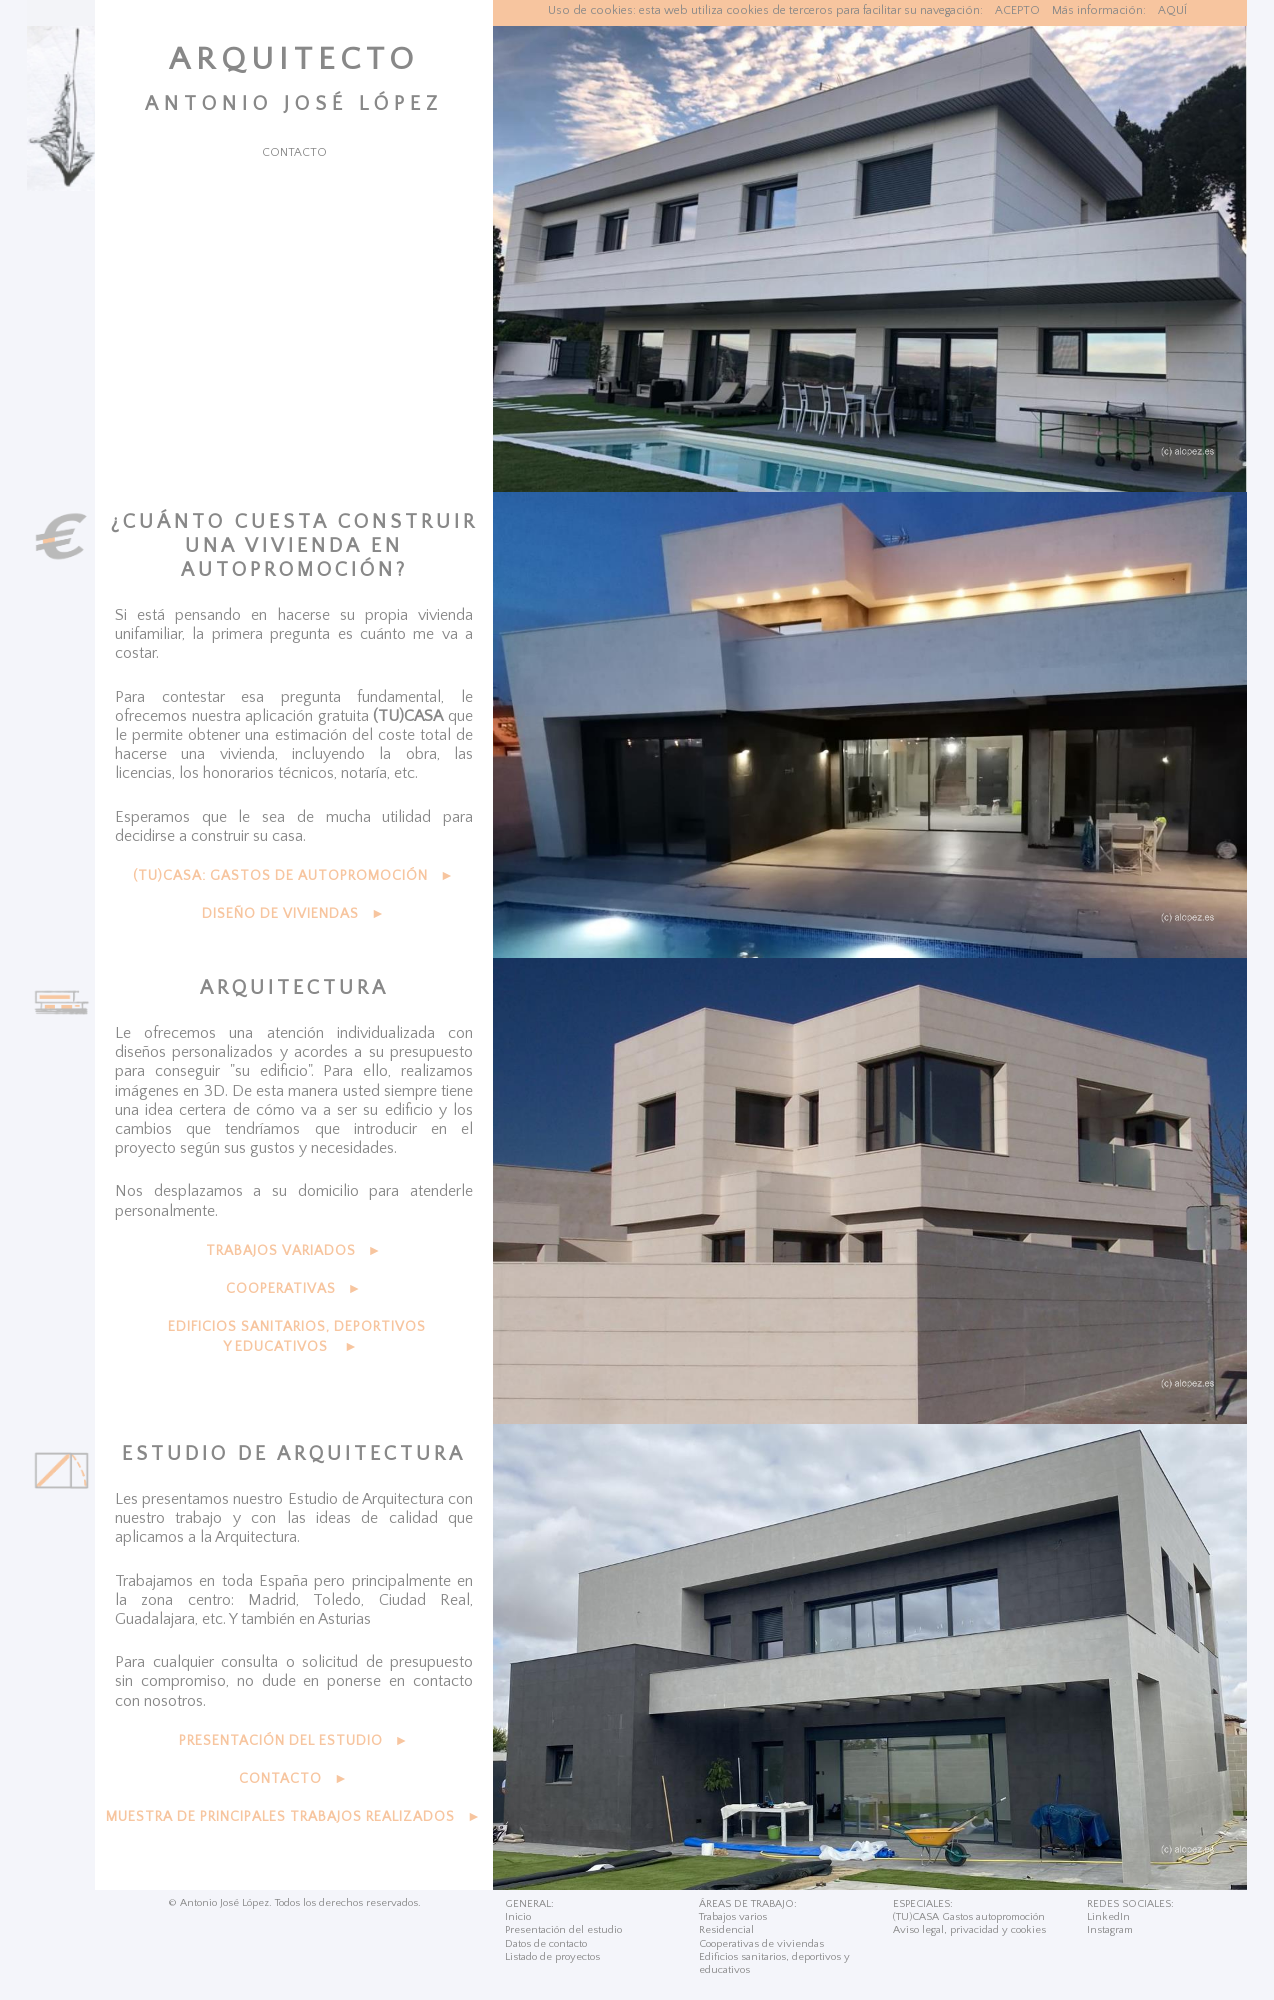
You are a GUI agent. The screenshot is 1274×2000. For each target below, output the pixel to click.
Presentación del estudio (563, 1930)
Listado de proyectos (552, 1957)
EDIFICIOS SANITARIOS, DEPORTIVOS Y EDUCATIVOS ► (297, 1337)
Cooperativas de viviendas (761, 1944)
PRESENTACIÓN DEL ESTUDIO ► (294, 1741)
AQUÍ (1172, 10)
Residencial (726, 1930)
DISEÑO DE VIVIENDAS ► (294, 914)
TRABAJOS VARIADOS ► (294, 1251)
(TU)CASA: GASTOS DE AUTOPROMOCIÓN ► (294, 876)
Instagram (1110, 1930)
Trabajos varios (733, 1917)
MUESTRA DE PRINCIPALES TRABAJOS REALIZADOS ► (294, 1817)
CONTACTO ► (294, 1779)
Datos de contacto (546, 1944)
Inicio (518, 1917)
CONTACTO (294, 152)
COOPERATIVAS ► (294, 1289)
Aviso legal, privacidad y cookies (969, 1930)
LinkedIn (1108, 1917)
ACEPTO (1017, 10)
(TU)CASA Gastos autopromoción (969, 1917)
